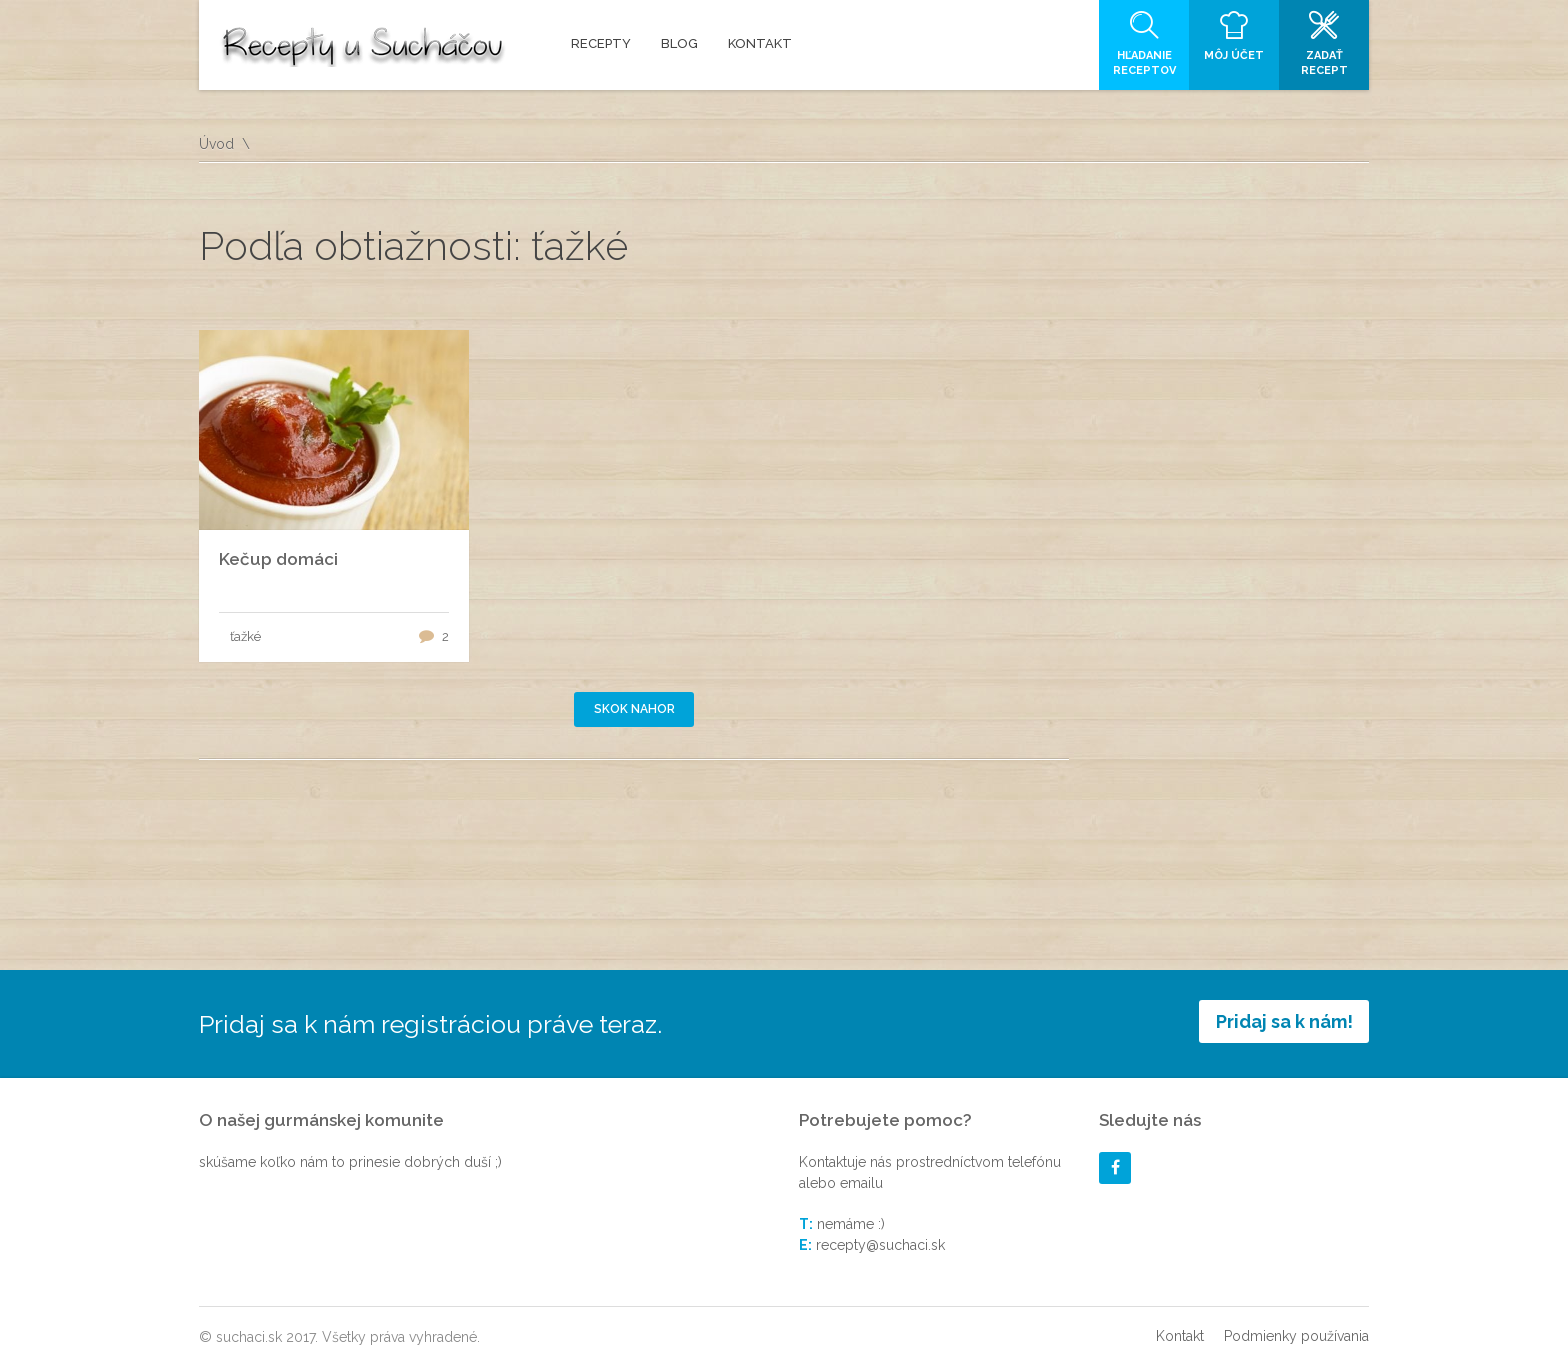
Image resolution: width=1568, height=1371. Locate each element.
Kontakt (1180, 1336)
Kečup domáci (278, 559)
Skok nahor (634, 709)
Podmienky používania (1296, 1336)
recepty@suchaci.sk (880, 1245)
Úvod (216, 144)
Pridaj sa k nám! (1284, 1021)
